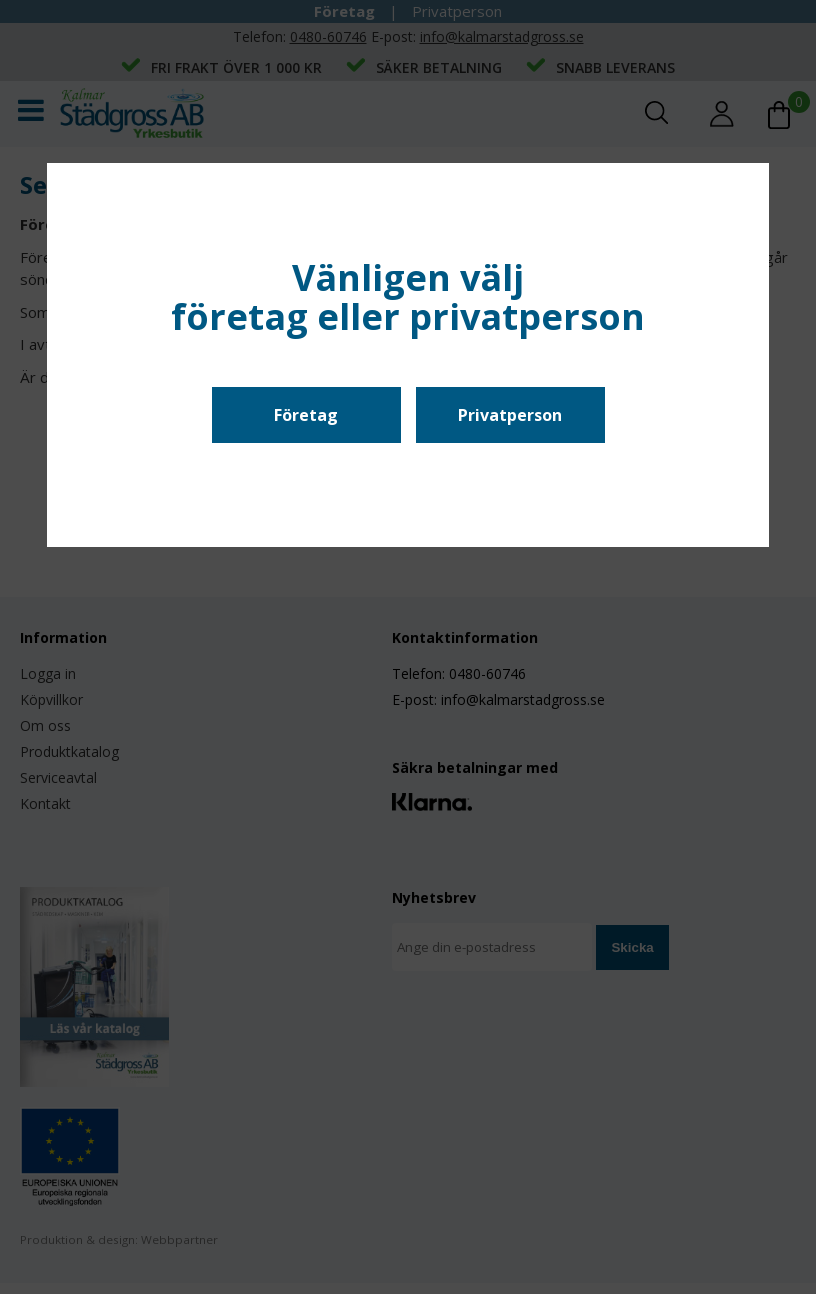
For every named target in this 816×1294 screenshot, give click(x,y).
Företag (306, 415)
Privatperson (510, 415)
